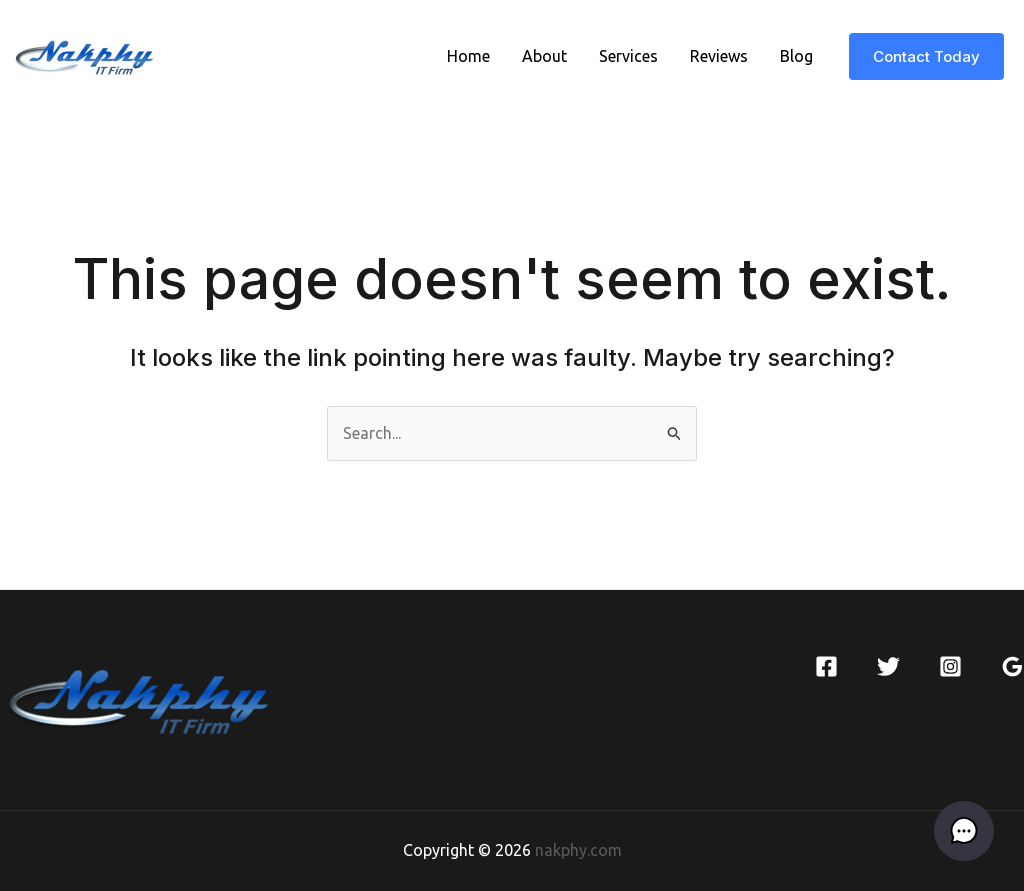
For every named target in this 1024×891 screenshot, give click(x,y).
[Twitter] (888, 666)
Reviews (719, 56)
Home (468, 56)
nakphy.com (578, 850)
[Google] (1012, 666)
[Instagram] (950, 666)
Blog (796, 56)
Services (628, 56)
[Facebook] (826, 666)
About (544, 56)
